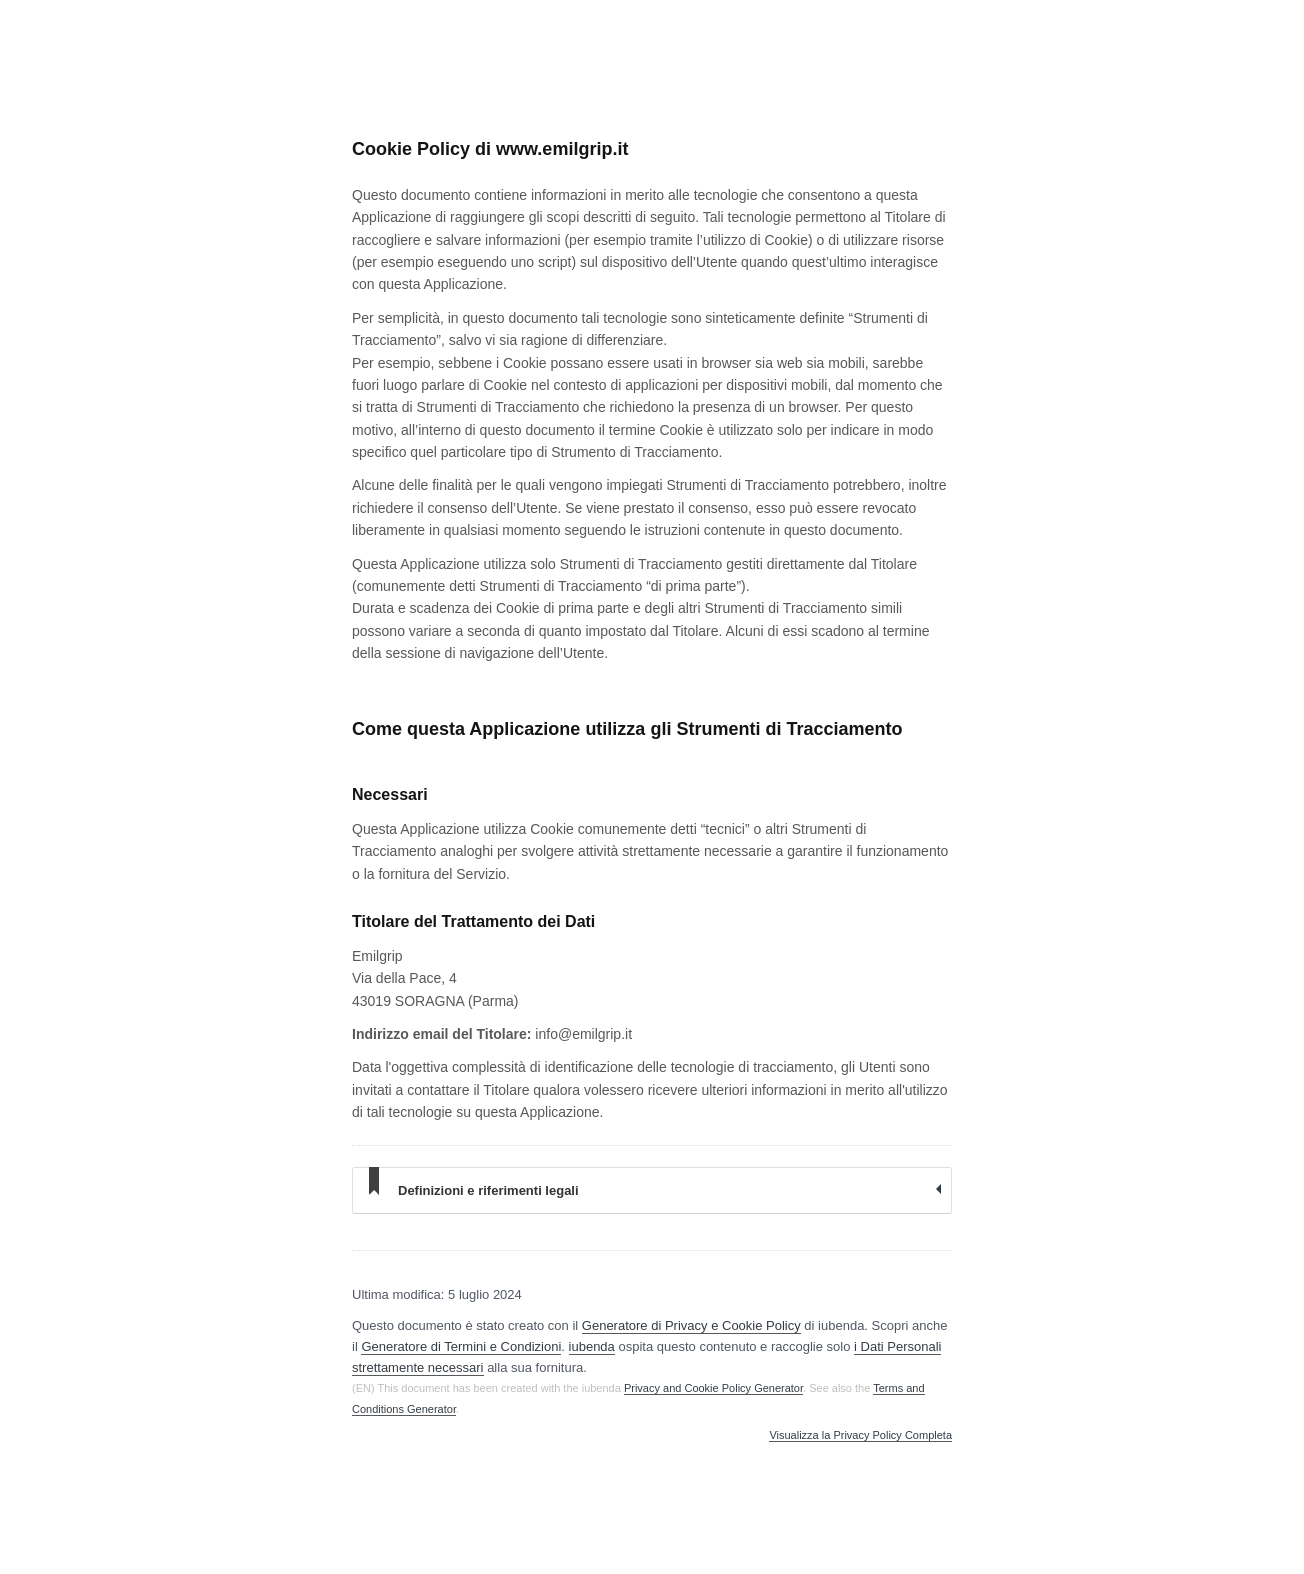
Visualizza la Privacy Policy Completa (860, 1435)
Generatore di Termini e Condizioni (461, 1346)
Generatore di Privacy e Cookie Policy (691, 1325)
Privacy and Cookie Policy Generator (713, 1388)
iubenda (592, 1346)
